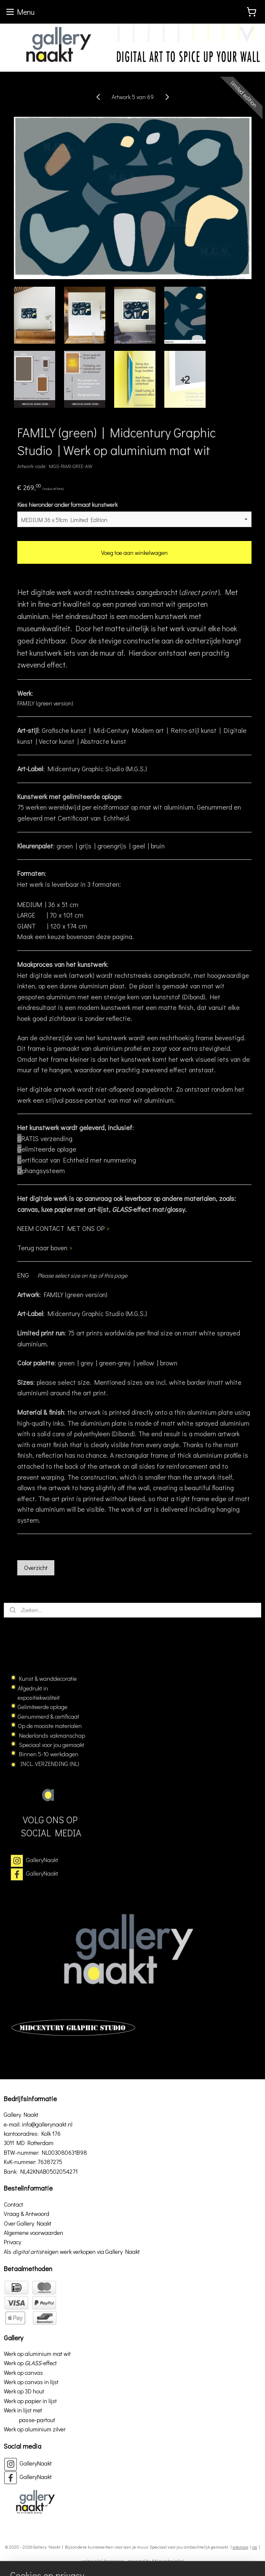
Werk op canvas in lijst (31, 2382)
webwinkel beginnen (102, 2560)
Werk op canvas (23, 2373)
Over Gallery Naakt (27, 2223)
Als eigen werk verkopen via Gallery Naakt (72, 2252)
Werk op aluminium (27, 2429)
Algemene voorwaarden (33, 2233)
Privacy (12, 2242)
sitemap (240, 2547)
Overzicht (36, 1568)
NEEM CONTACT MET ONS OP (63, 1228)
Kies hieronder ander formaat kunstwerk (67, 505)
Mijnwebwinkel (168, 2560)
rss (254, 2547)
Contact (13, 2204)
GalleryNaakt (42, 1860)
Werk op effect (30, 2363)
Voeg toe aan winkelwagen (134, 553)
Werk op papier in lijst (30, 2401)
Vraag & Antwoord (26, 2214)
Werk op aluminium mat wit (37, 2354)
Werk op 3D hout (24, 2391)
